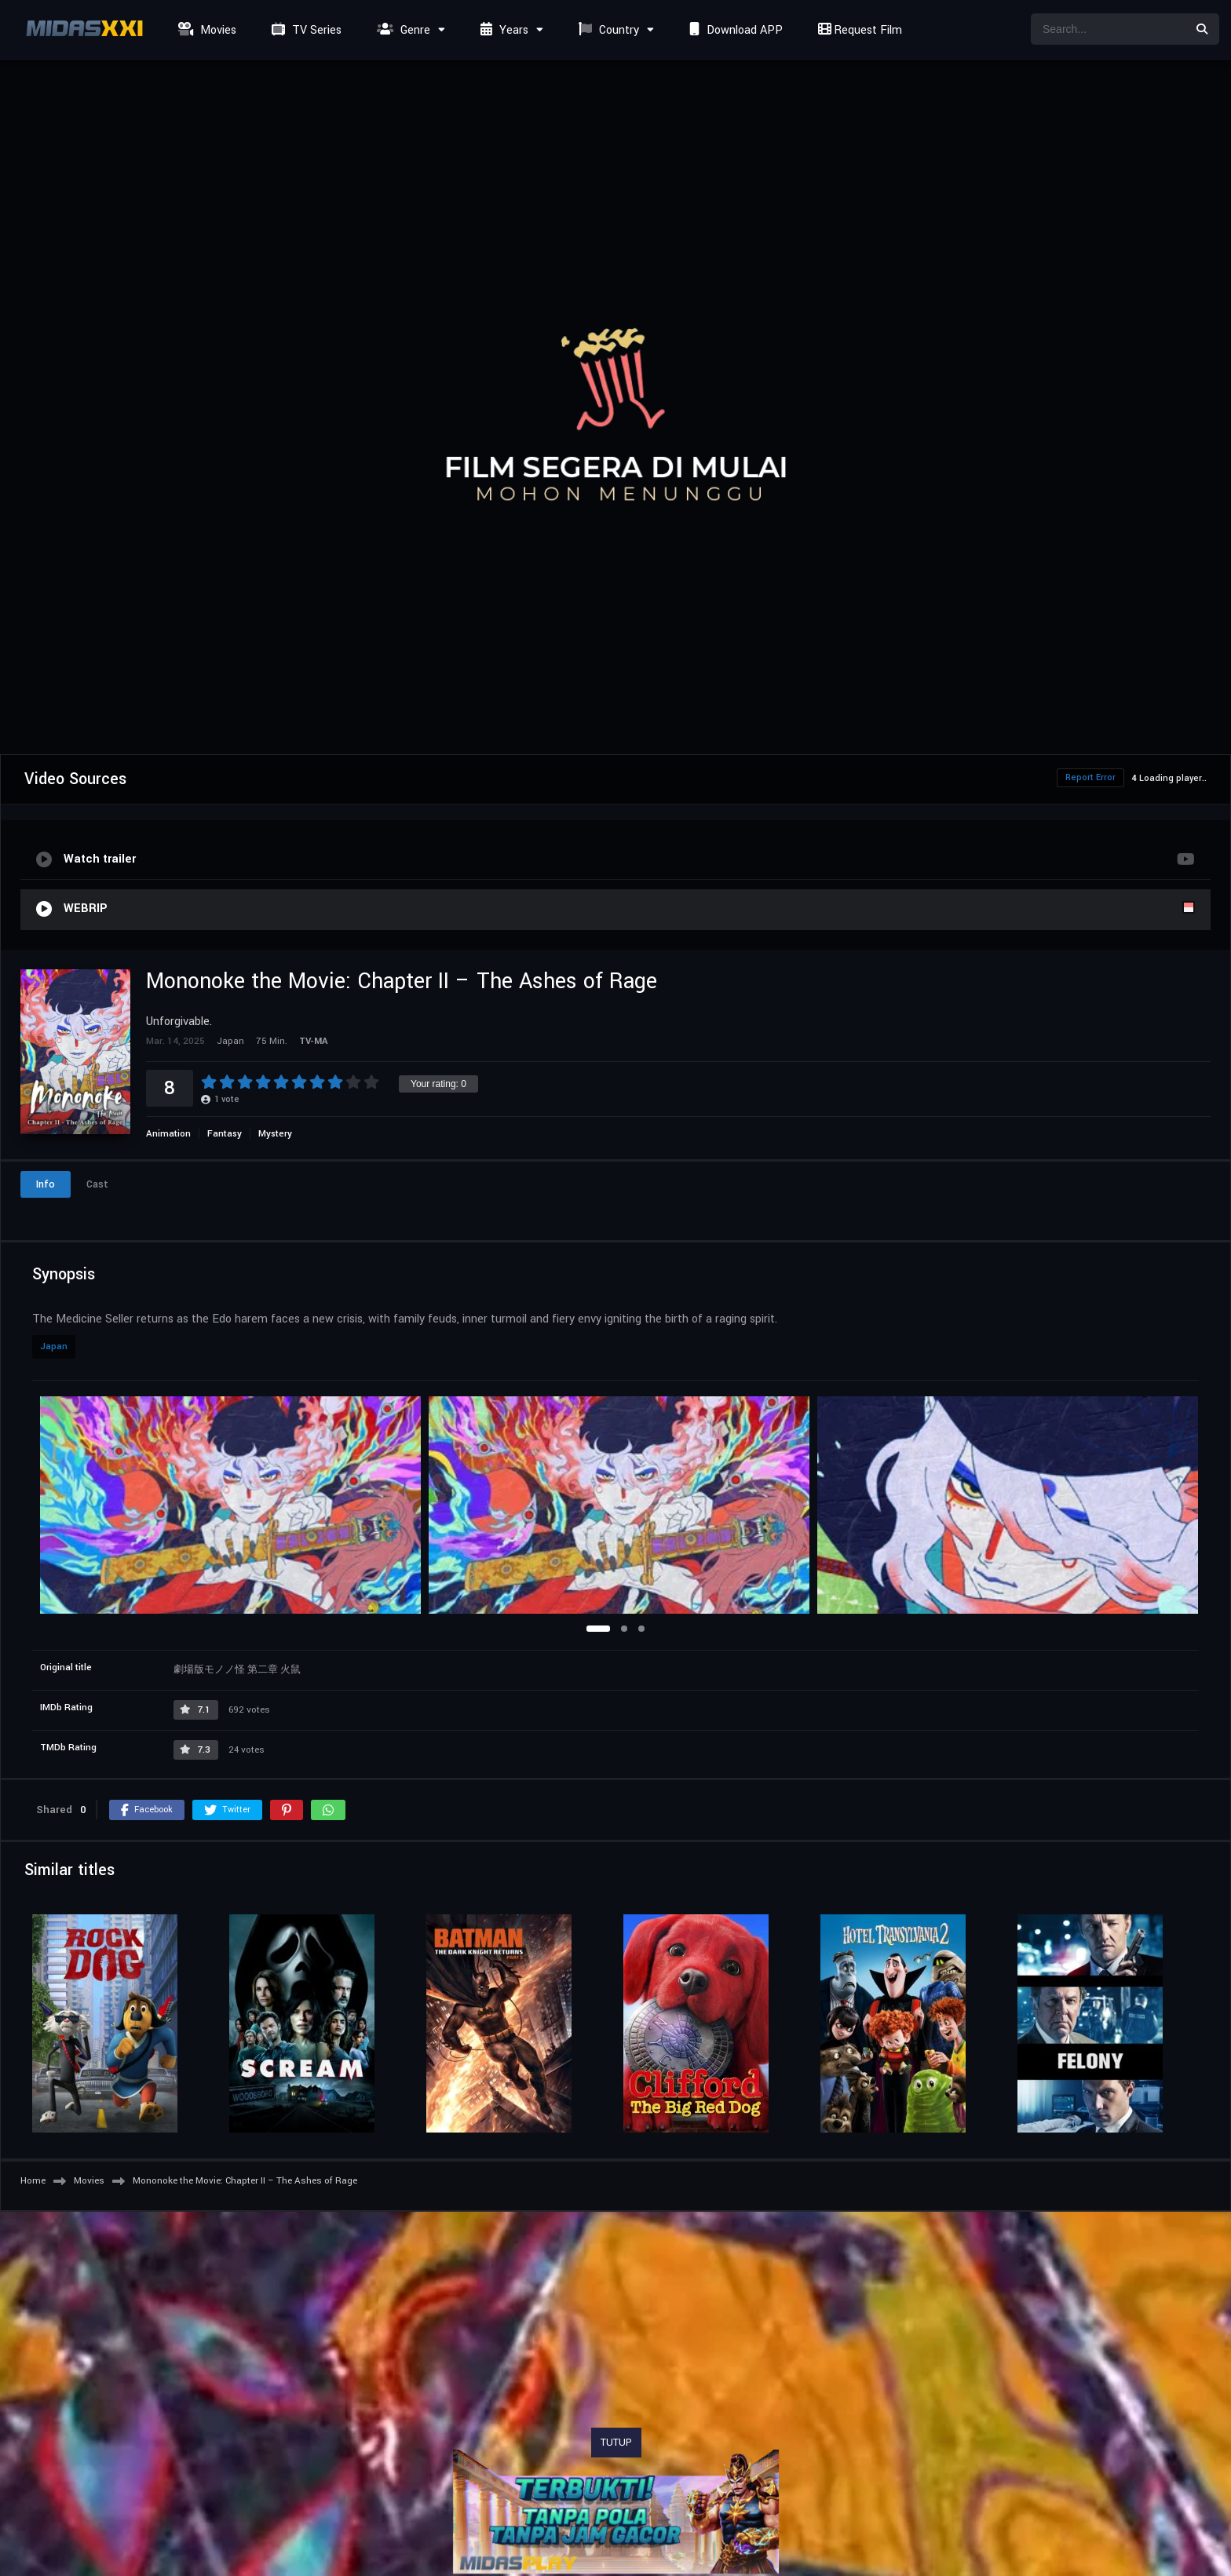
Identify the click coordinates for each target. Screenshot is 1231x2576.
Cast (97, 1184)
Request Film (858, 30)
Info (45, 1184)
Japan (54, 1346)
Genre (401, 30)
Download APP (734, 30)
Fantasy (224, 1134)
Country (607, 30)
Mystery (275, 1134)
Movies (205, 30)
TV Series (305, 30)
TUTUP (616, 2443)
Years (502, 30)
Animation (168, 1134)
